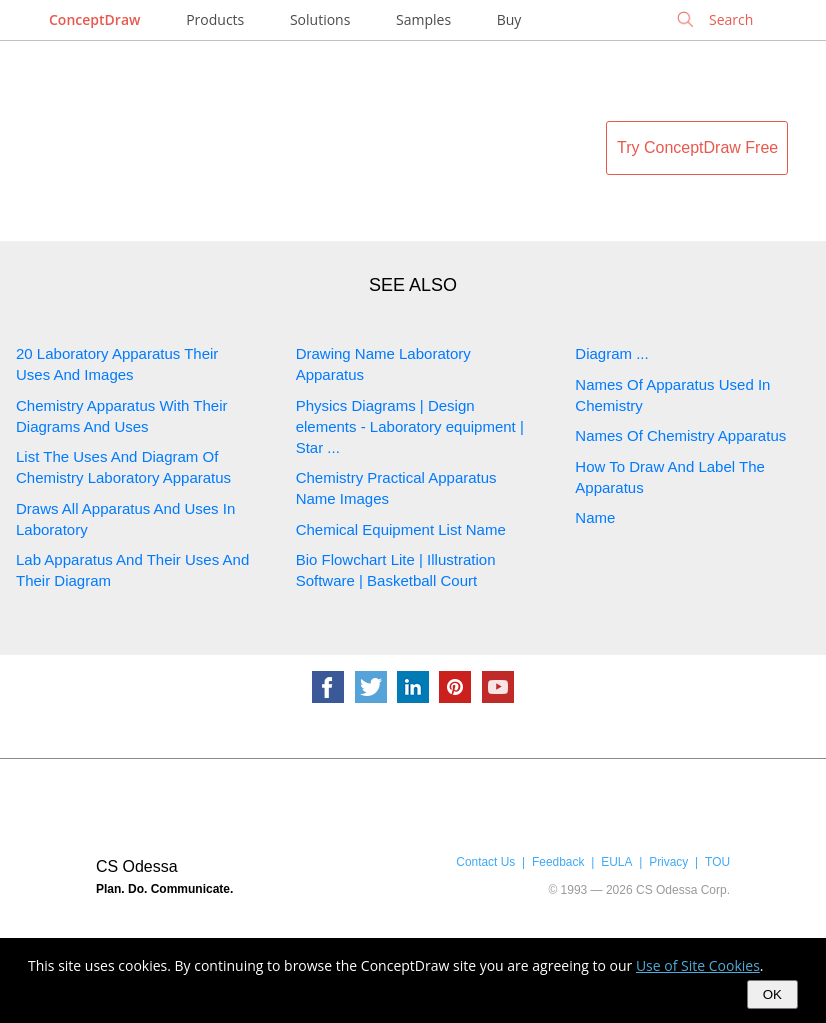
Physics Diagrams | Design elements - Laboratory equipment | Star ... (410, 426)
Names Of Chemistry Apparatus (680, 435)
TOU (717, 862)
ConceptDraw (94, 19)
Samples (423, 19)
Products (215, 19)
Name (595, 517)
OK (772, 994)
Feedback (558, 862)
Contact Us (485, 862)
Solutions (320, 19)
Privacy (668, 862)
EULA (616, 862)
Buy (509, 19)
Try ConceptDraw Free (697, 147)
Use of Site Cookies (698, 965)
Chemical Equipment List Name (401, 529)
